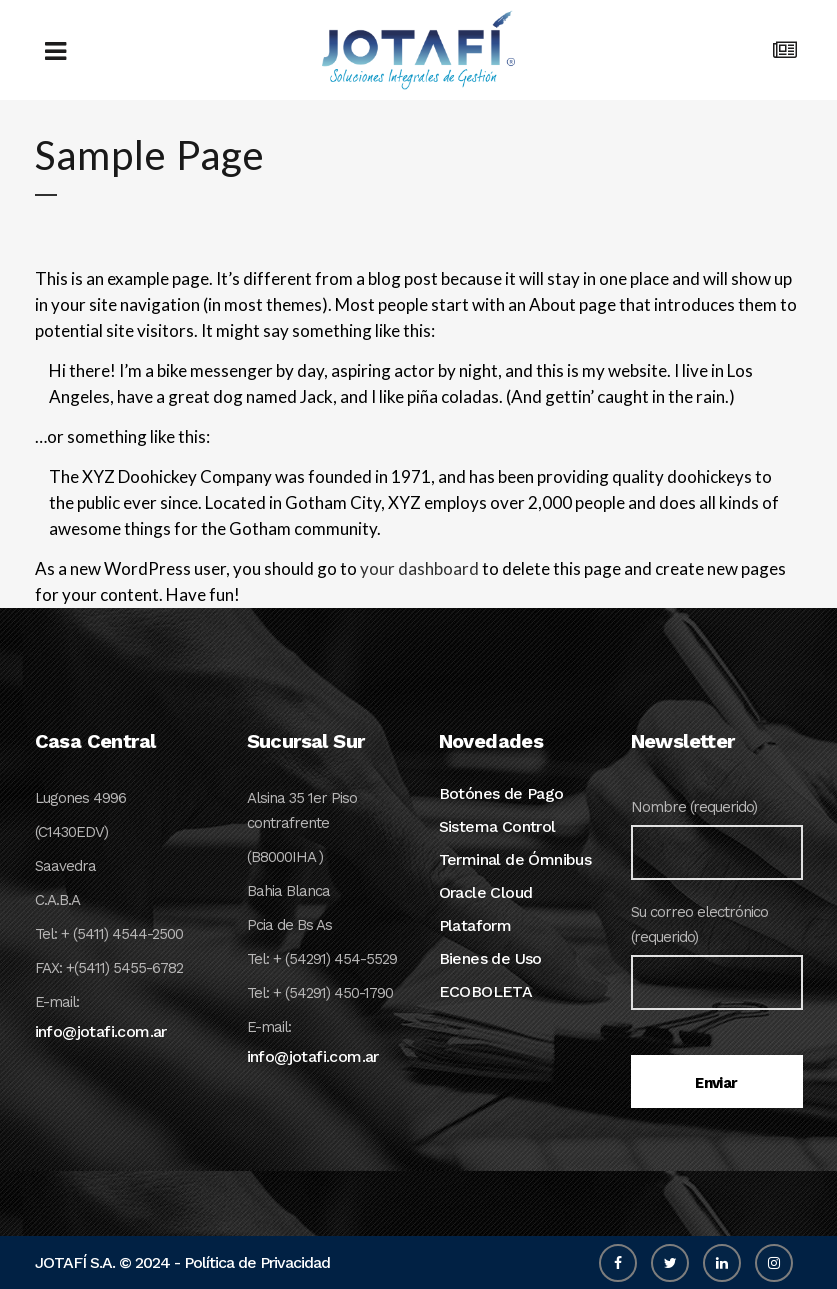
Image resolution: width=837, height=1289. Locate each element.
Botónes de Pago (501, 793)
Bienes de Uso (490, 958)
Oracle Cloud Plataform (486, 909)
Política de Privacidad (257, 1262)
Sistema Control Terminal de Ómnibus (515, 843)
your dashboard (419, 568)
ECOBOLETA (486, 991)
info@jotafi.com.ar (101, 1031)
